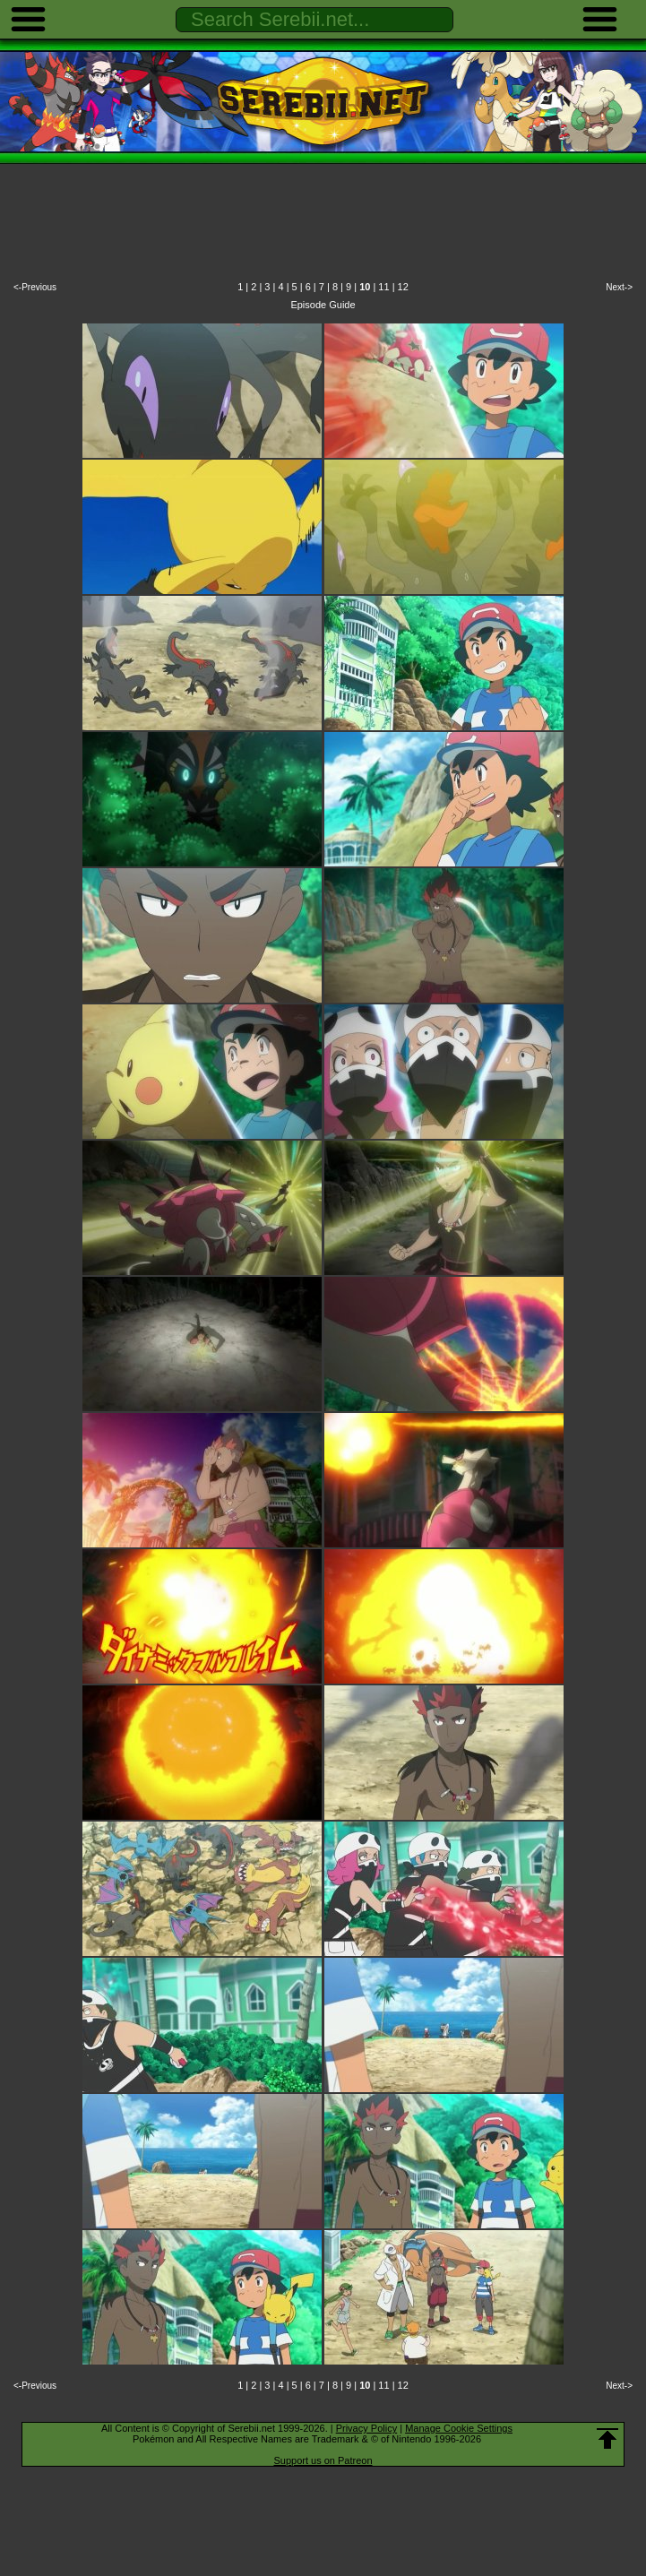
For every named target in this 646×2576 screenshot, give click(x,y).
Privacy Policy (366, 2428)
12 (403, 286)
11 (383, 286)
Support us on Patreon (322, 2460)
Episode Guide (322, 304)
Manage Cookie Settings (458, 2428)
